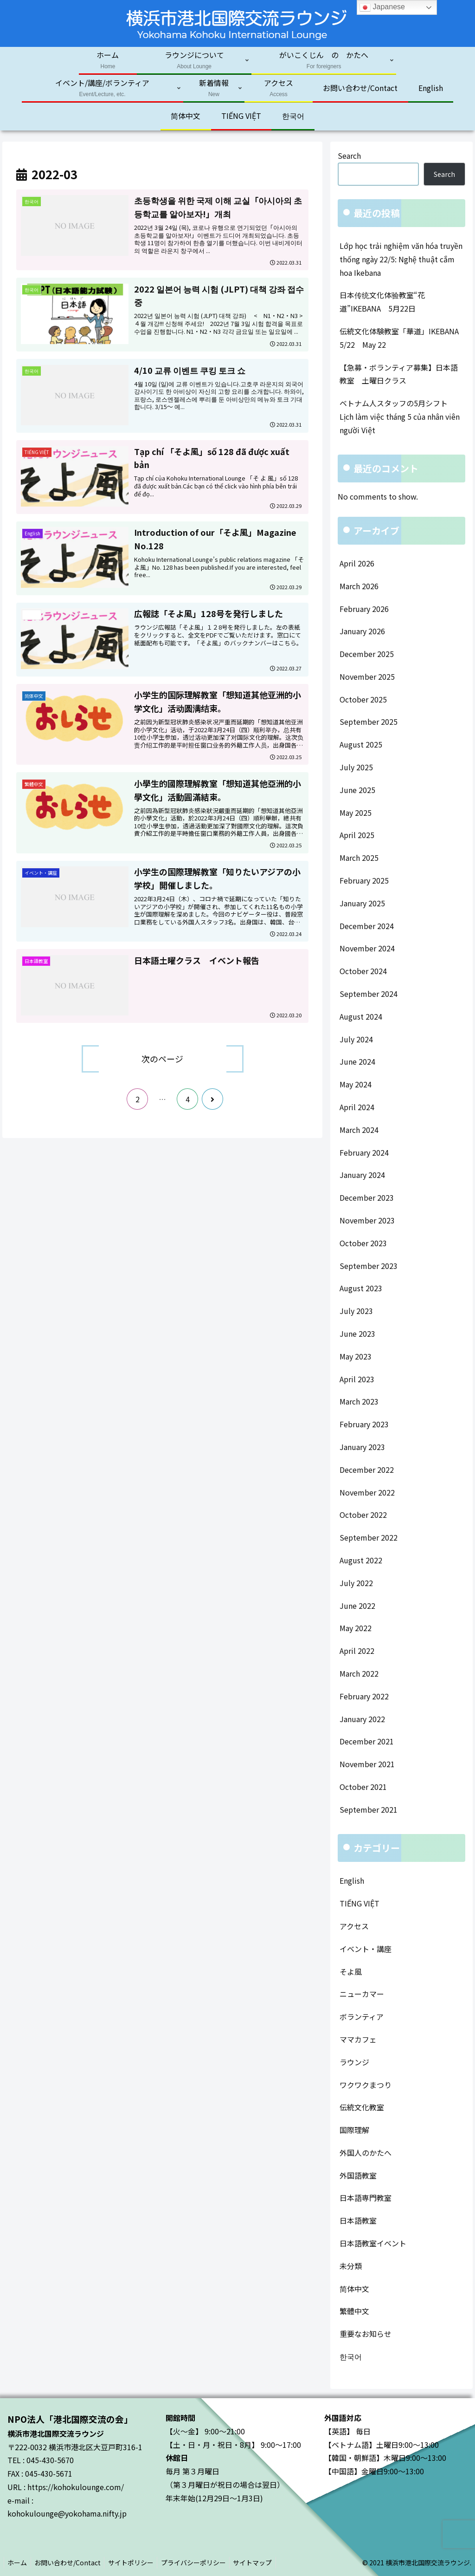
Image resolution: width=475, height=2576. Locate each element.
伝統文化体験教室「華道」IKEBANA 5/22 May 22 (402, 337)
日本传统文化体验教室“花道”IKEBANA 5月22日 (382, 301)
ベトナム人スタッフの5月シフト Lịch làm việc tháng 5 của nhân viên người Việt (400, 416)
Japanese (382, 7)
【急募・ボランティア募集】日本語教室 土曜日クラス (399, 374)
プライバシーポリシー (201, 2562)
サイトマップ (263, 2562)
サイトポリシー (137, 2562)
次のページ (162, 1059)
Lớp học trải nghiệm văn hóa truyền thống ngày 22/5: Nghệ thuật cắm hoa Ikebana (401, 259)
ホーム (18, 2562)
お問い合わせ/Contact (71, 2562)
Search (349, 155)
